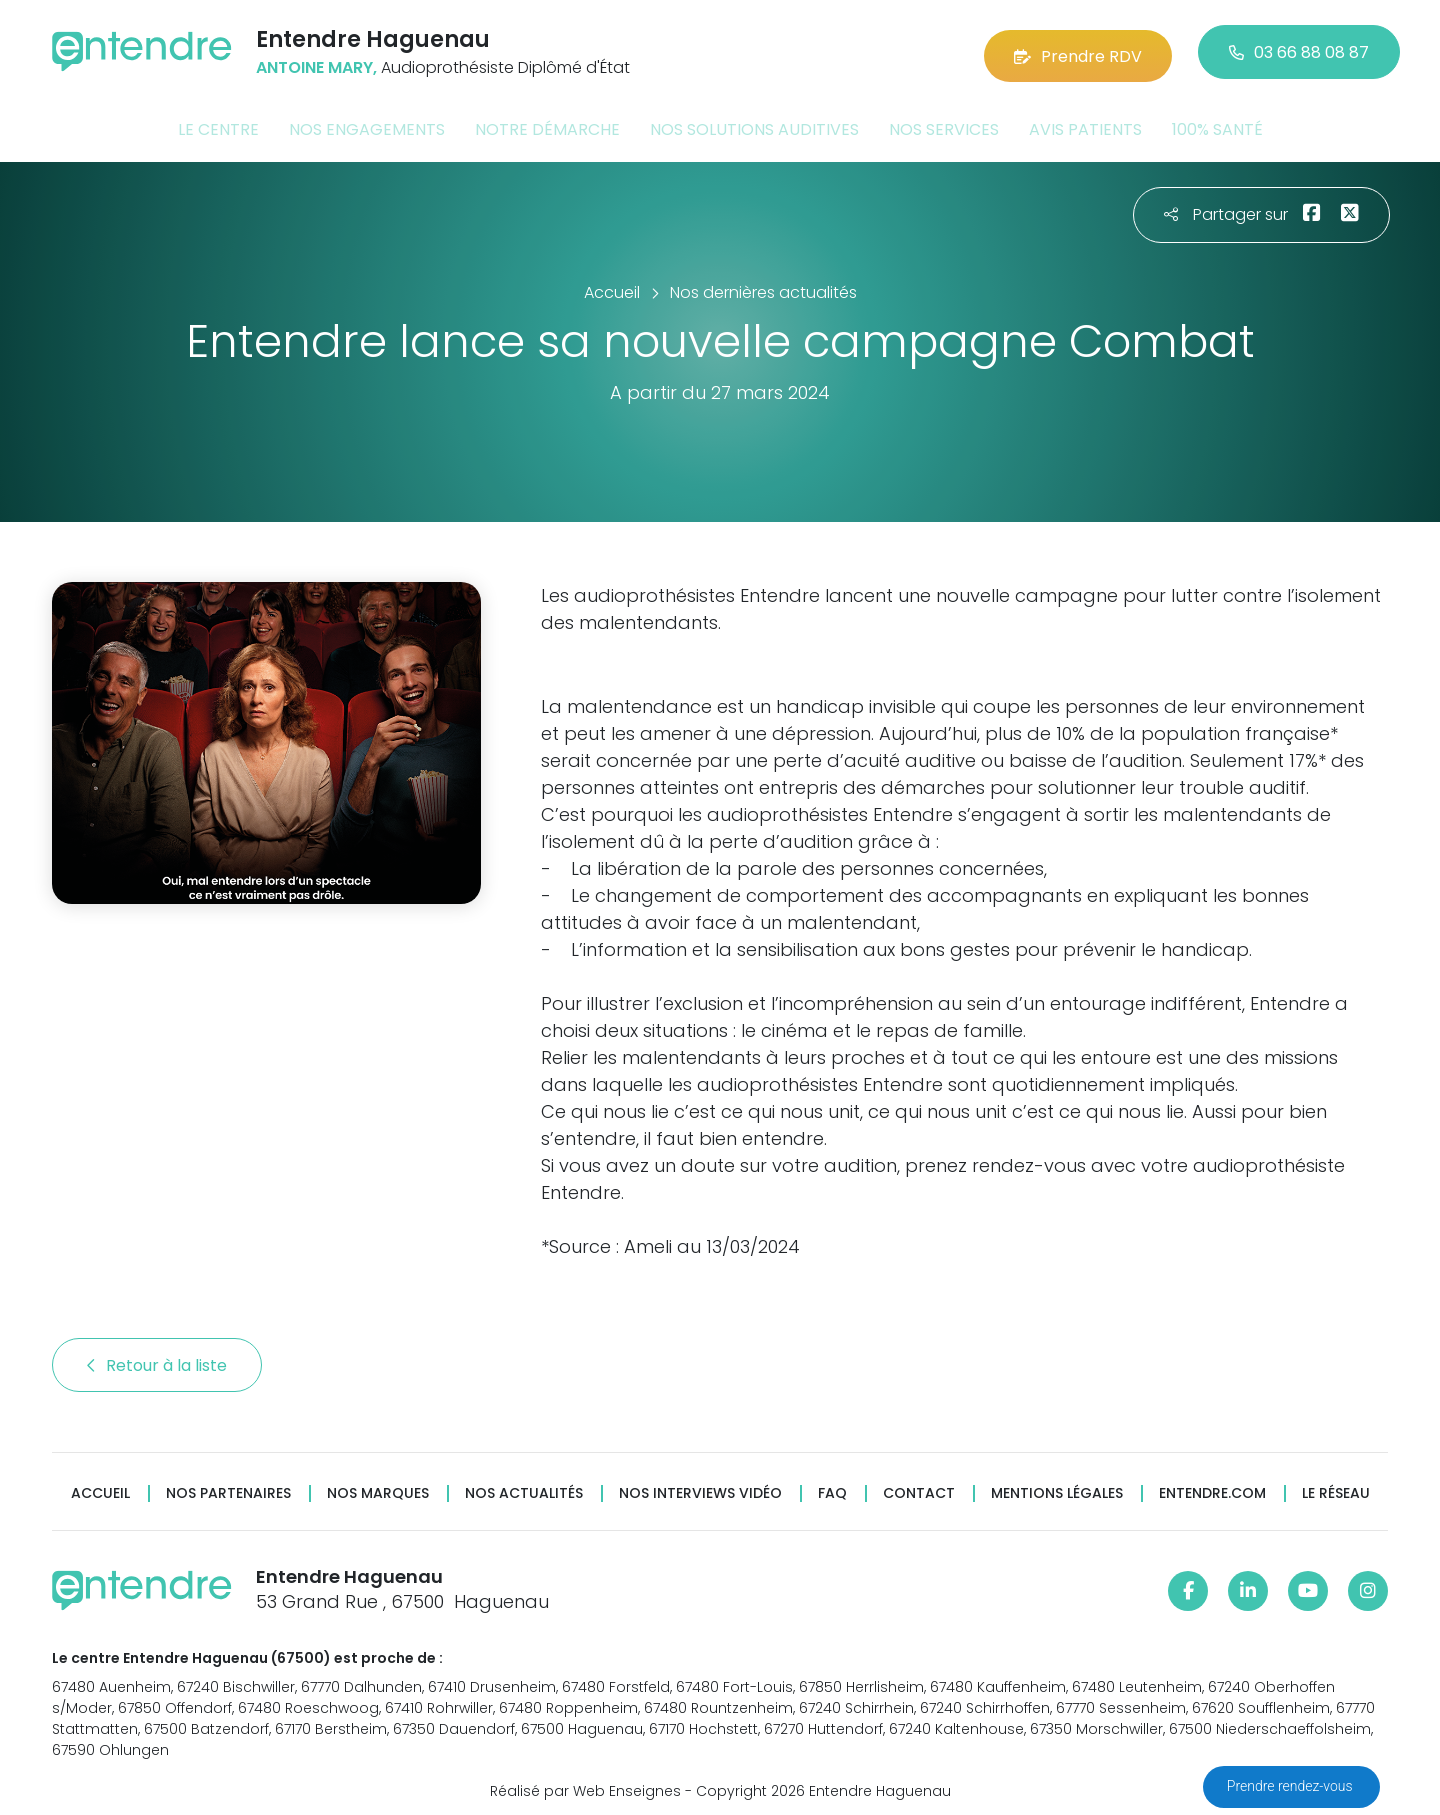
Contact (919, 1487)
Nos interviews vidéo (700, 1487)
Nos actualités (524, 1487)
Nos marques (378, 1487)
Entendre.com (1212, 1487)
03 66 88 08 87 (1299, 49)
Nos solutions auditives (754, 123)
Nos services (944, 123)
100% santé (1217, 123)
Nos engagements (367, 123)
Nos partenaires (228, 1487)
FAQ (832, 1487)
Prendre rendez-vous (1291, 1786)
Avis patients (1085, 123)
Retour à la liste (157, 1359)
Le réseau (1336, 1487)
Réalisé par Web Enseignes (585, 1784)
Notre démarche (547, 123)
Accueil (100, 1487)
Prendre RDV (1078, 49)
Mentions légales (1057, 1487)
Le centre (218, 123)
